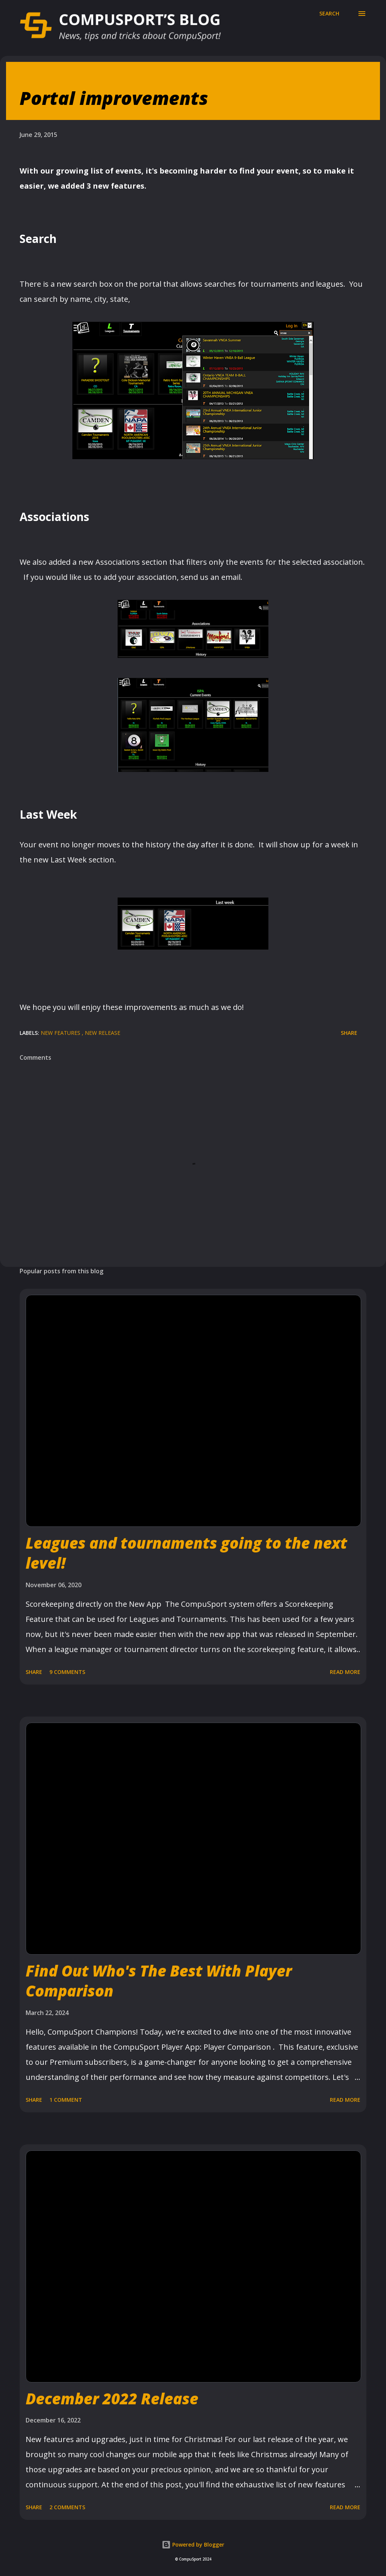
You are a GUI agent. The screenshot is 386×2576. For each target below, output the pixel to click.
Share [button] (349, 1032)
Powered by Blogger (193, 2544)
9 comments (67, 1671)
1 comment (65, 2099)
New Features (61, 1032)
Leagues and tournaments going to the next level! (186, 1552)
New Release (102, 1032)
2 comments (67, 2507)
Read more (345, 1671)
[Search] (329, 13)
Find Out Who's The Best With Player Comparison (159, 1980)
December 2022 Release (112, 2398)
